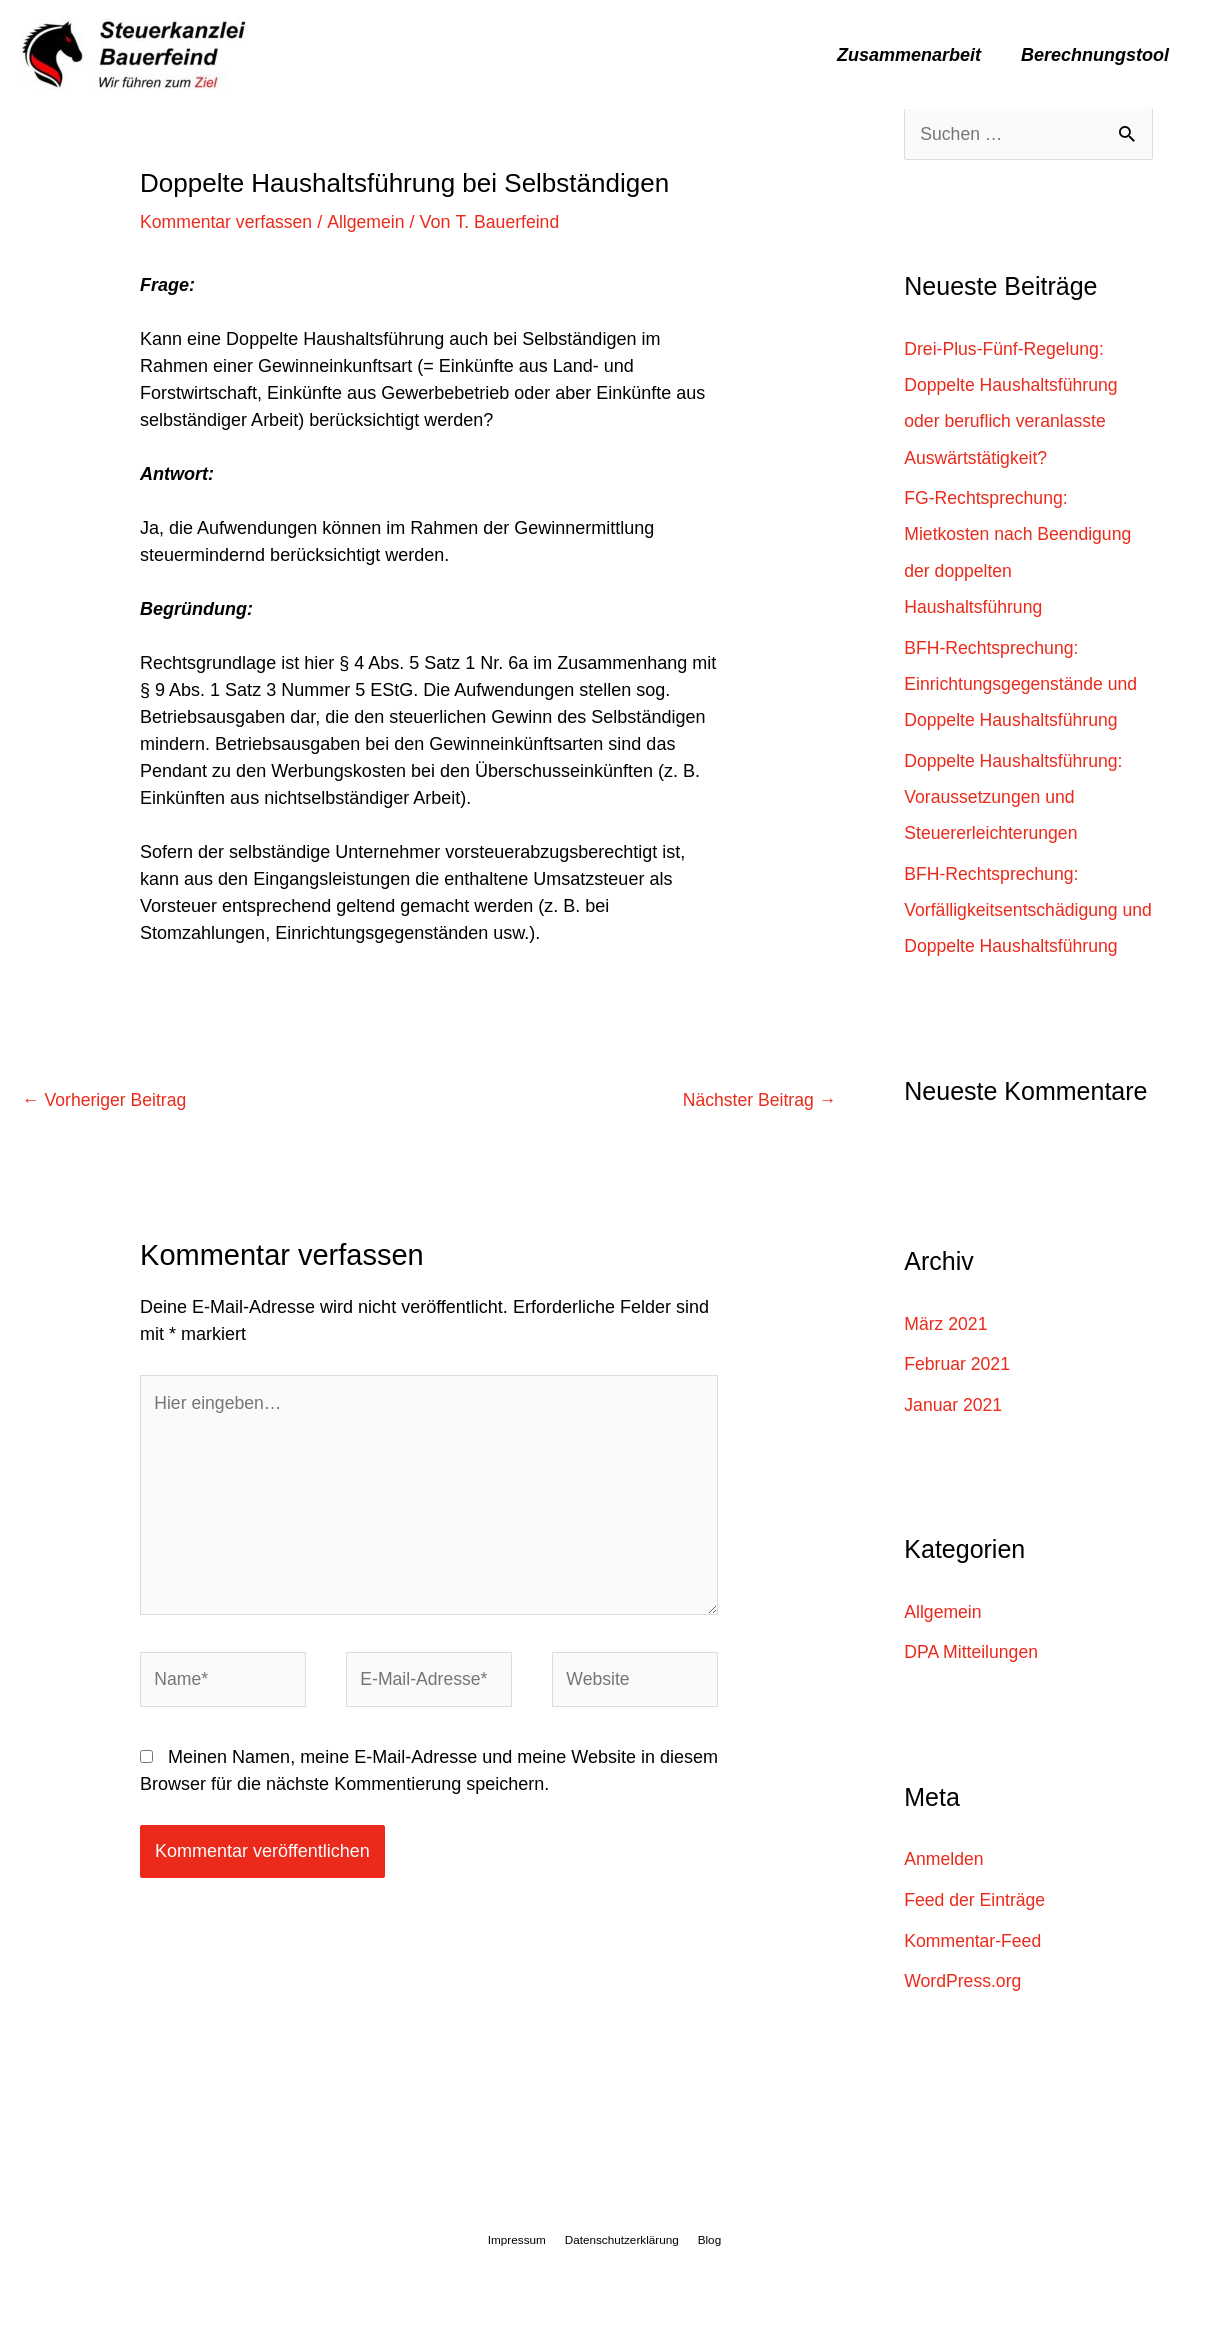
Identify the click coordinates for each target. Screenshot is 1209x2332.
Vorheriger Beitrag (106, 1100)
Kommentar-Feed (974, 1972)
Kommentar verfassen (228, 222)
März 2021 (946, 1357)
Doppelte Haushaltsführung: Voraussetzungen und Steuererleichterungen (1015, 795)
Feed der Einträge (976, 1932)
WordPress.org (964, 2013)
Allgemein (369, 222)
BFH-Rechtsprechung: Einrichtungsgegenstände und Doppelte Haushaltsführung (1023, 683)
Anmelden (944, 1891)
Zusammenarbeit (915, 55)
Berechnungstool (1097, 55)
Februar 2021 (958, 1397)
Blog (705, 2271)
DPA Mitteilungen (972, 1685)
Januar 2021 (954, 1438)
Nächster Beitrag (757, 1100)
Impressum (521, 2271)
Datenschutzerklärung (622, 2271)
